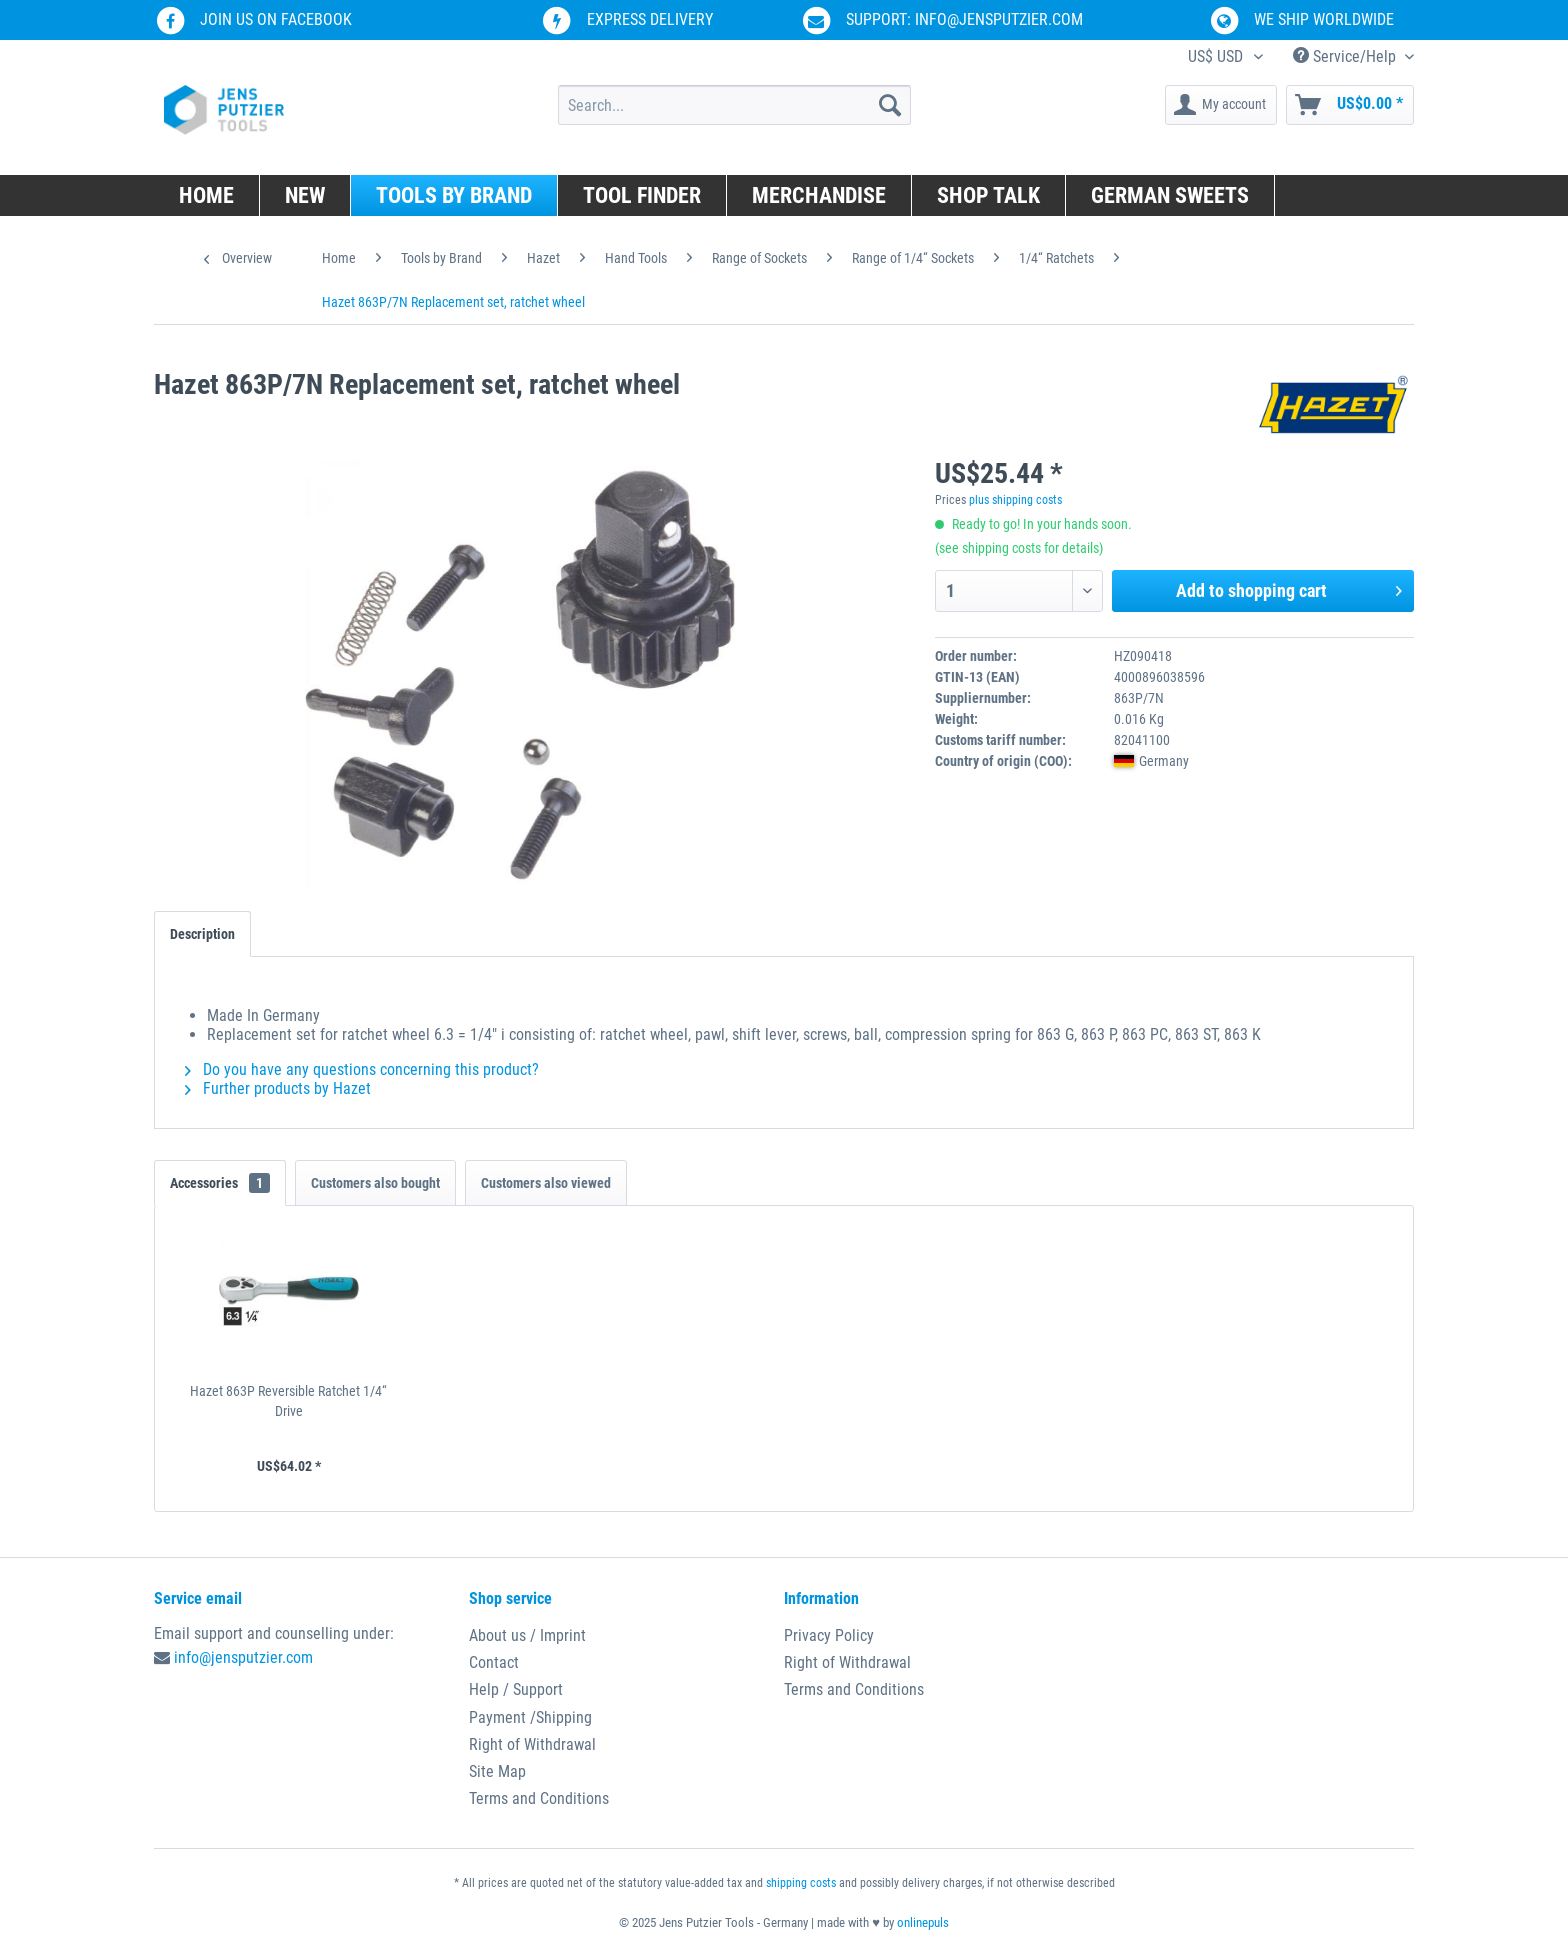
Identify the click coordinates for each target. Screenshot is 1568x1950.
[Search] (890, 105)
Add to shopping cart (1289, 588)
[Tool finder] (642, 195)
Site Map (497, 1771)
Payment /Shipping (530, 1717)
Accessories (220, 1183)
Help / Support (516, 1689)
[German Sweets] (1170, 195)
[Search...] (734, 105)
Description (202, 934)
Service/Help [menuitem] (1346, 56)
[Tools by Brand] (454, 195)
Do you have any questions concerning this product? (362, 1069)
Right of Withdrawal (532, 1744)
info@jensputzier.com (243, 1657)
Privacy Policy (829, 1635)
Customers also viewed (546, 1183)
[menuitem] (734, 105)
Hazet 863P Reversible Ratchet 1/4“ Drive (288, 1401)
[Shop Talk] (989, 195)
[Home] (207, 195)
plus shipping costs (1015, 500)
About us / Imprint (527, 1635)
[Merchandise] (819, 195)
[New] (305, 195)
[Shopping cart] (1350, 105)
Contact (494, 1662)
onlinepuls (923, 1922)
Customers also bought (375, 1183)
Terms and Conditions (539, 1798)
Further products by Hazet (278, 1088)
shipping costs (801, 1883)
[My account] (1221, 105)
